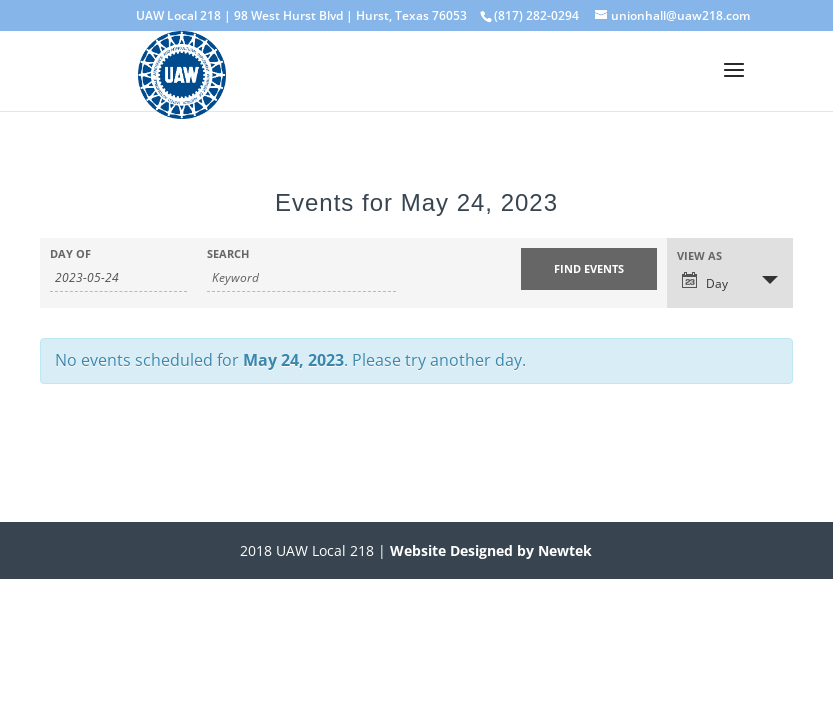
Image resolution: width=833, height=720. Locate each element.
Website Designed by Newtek (489, 550)
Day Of (70, 253)
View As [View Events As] (699, 255)
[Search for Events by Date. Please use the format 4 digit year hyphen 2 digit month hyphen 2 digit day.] (118, 278)
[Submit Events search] (589, 269)
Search (228, 253)
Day (705, 282)
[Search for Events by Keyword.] (301, 278)
